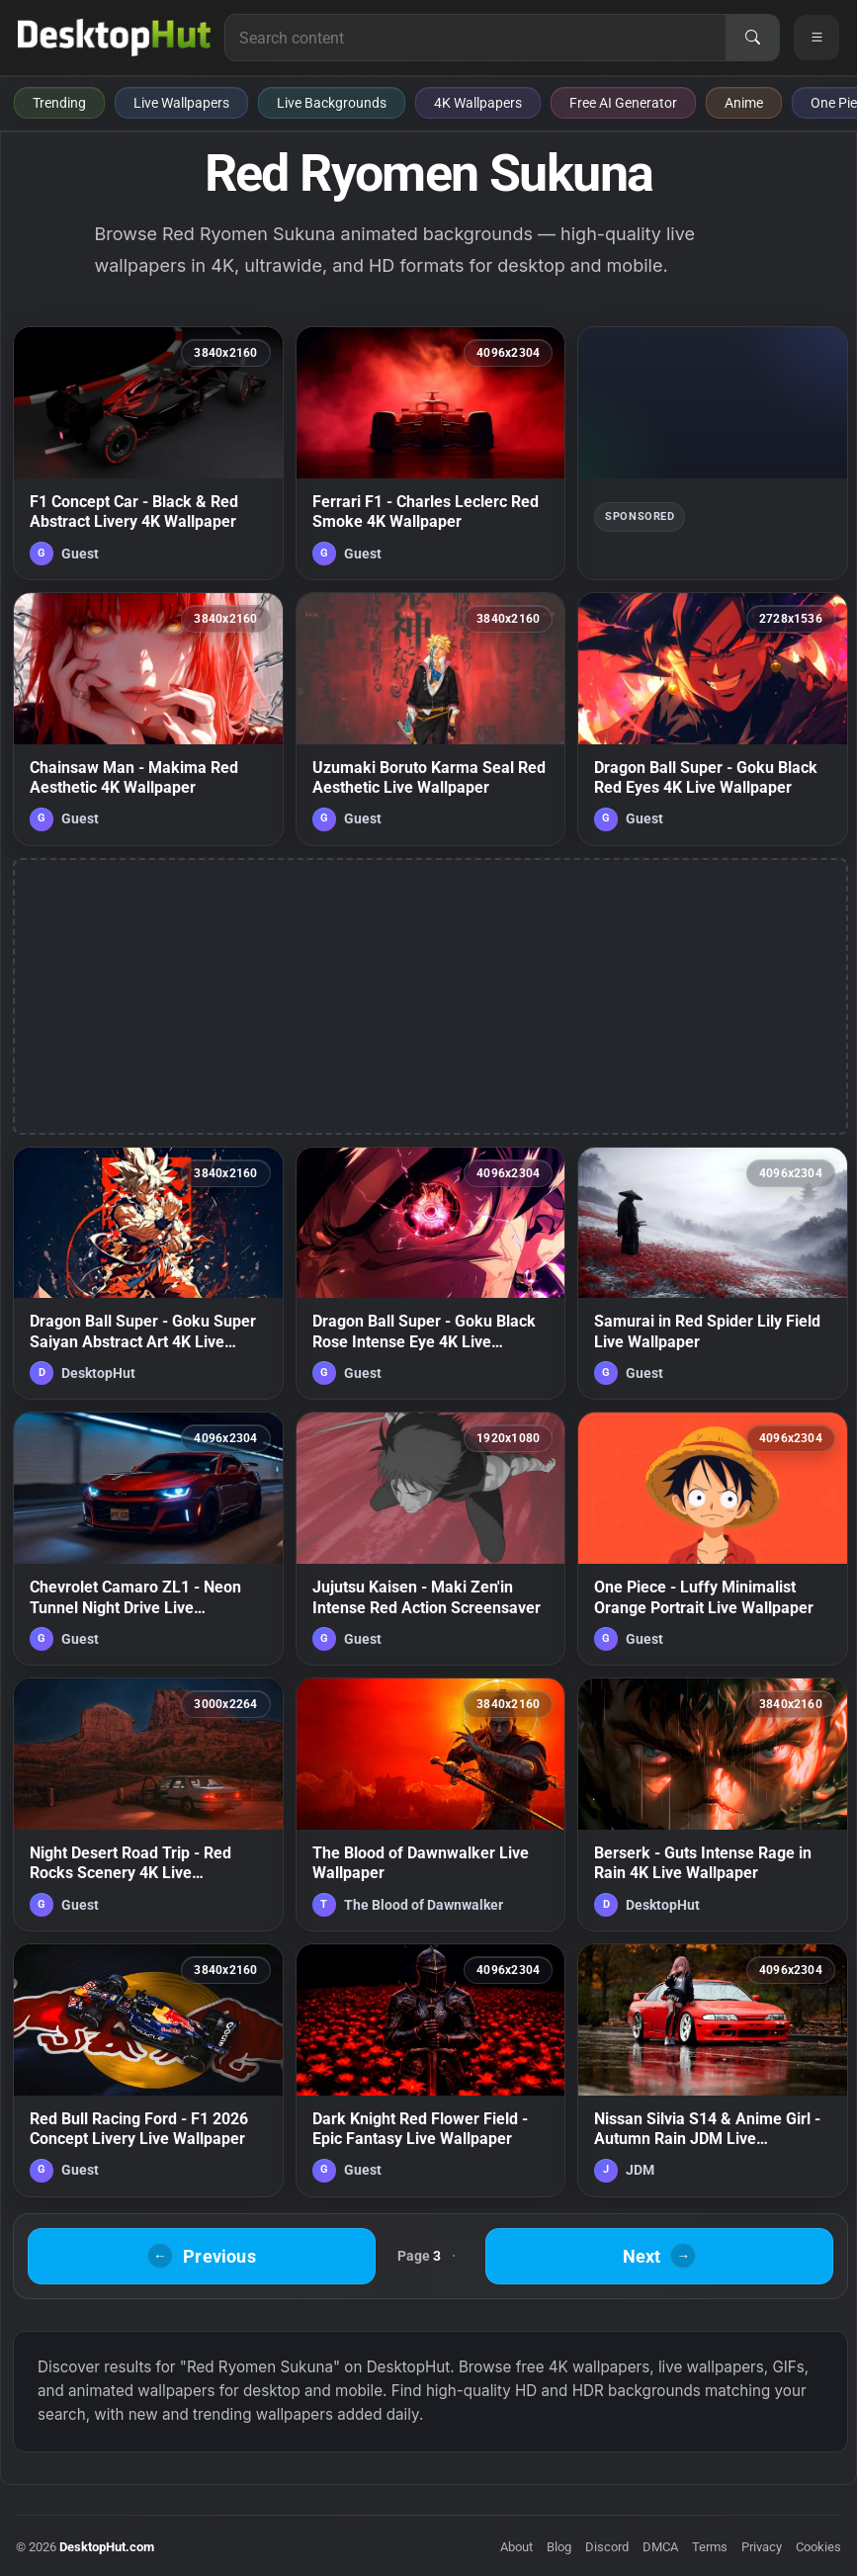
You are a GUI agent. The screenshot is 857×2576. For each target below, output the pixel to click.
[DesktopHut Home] (114, 37)
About (516, 2546)
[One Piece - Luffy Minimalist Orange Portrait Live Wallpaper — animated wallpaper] (712, 1539)
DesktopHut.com (106, 2546)
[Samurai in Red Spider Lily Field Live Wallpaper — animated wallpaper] (712, 1274)
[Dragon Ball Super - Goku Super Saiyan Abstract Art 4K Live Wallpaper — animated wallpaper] (148, 1274)
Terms (710, 2546)
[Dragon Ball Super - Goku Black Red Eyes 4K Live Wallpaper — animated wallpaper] (712, 719)
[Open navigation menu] (816, 37)
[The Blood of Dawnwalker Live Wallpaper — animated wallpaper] (431, 1804)
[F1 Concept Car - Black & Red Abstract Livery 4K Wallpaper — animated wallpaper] (148, 453)
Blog (559, 2546)
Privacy (761, 2546)
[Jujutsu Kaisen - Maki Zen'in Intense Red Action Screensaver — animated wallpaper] (431, 1539)
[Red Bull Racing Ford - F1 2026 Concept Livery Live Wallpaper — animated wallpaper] (148, 2070)
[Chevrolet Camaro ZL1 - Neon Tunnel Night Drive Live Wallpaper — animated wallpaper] (148, 1539)
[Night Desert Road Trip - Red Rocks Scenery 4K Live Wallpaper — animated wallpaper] (148, 1804)
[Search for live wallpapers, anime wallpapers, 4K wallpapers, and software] (475, 37)
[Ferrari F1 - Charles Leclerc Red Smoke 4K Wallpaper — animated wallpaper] (431, 453)
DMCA (660, 2546)
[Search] (752, 37)
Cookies (818, 2546)
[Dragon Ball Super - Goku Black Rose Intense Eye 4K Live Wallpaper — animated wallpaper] (431, 1274)
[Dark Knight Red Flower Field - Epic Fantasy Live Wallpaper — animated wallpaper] (431, 2070)
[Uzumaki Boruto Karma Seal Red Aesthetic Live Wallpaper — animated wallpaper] (431, 719)
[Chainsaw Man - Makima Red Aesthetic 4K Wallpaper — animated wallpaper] (148, 719)
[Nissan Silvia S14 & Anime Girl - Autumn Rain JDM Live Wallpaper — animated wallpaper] (712, 2070)
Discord (607, 2546)
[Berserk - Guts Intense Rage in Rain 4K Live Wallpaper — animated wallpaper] (712, 1804)
